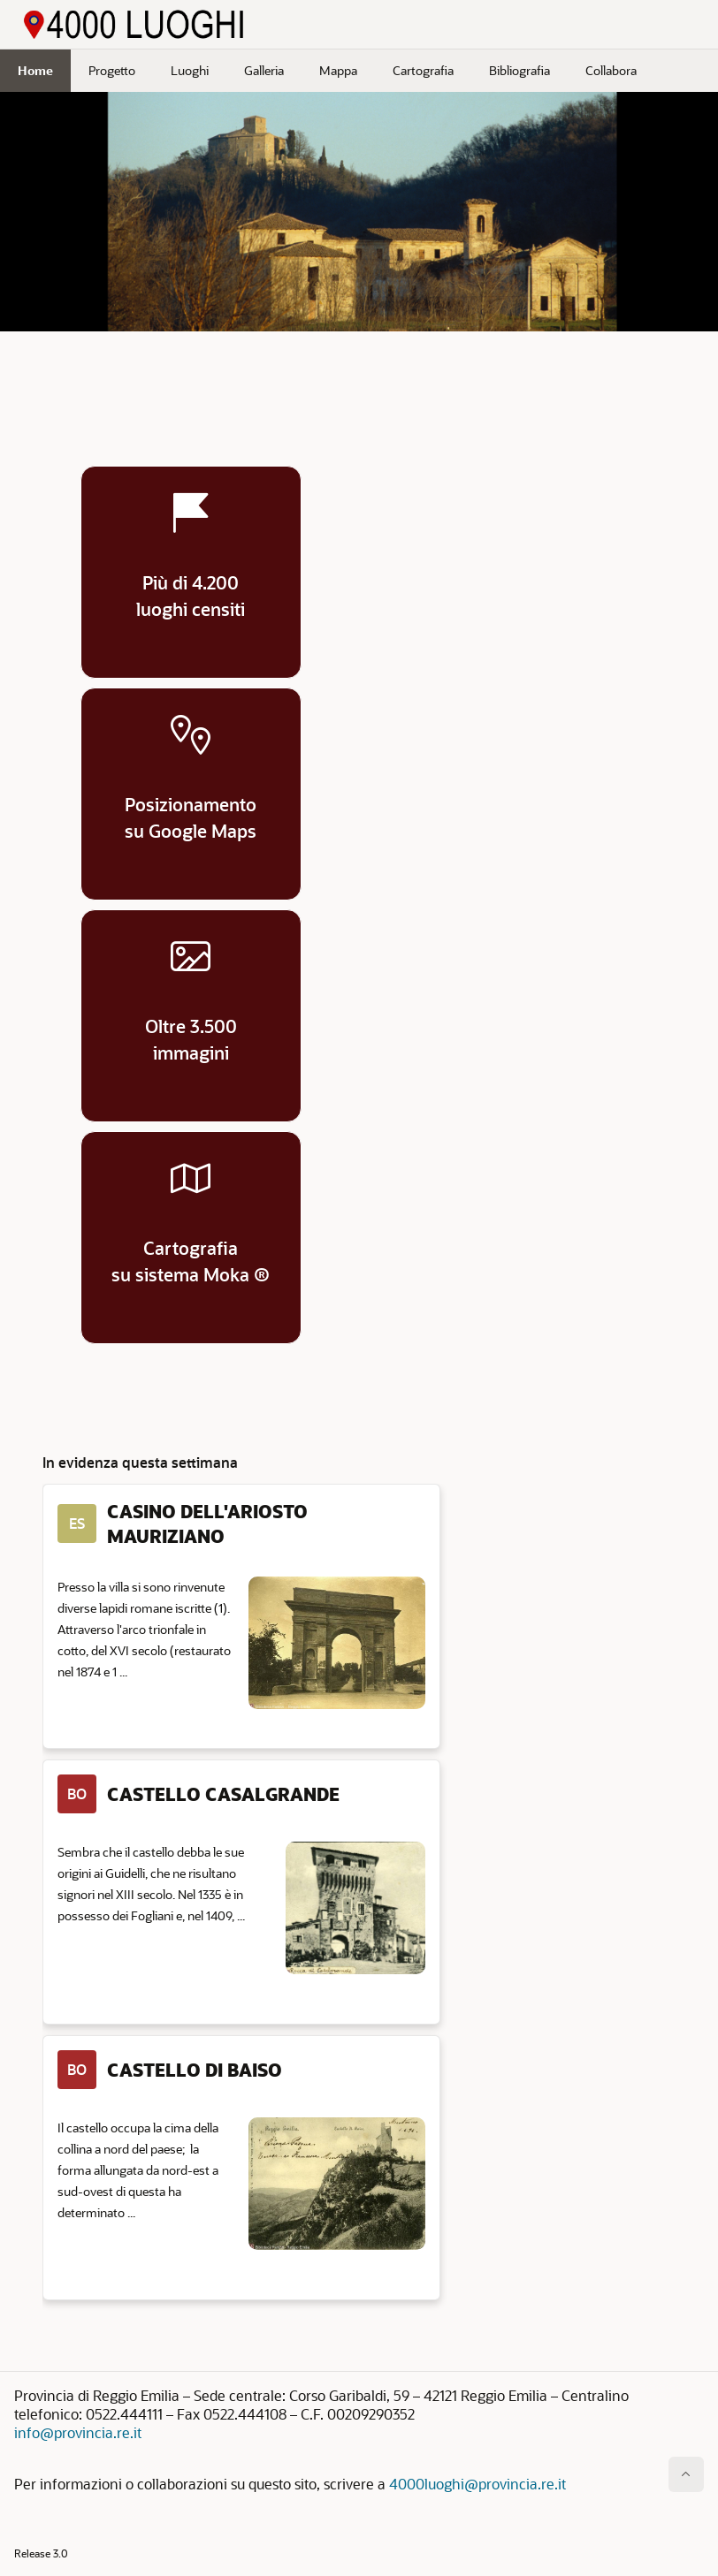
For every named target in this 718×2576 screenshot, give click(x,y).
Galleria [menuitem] (264, 70)
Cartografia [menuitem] (423, 70)
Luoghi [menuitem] (190, 70)
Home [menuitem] (35, 70)
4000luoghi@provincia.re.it (477, 2483)
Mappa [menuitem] (338, 70)
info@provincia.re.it (77, 2432)
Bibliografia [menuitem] (519, 70)
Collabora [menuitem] (611, 70)
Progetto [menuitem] (111, 70)
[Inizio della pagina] (686, 2474)
